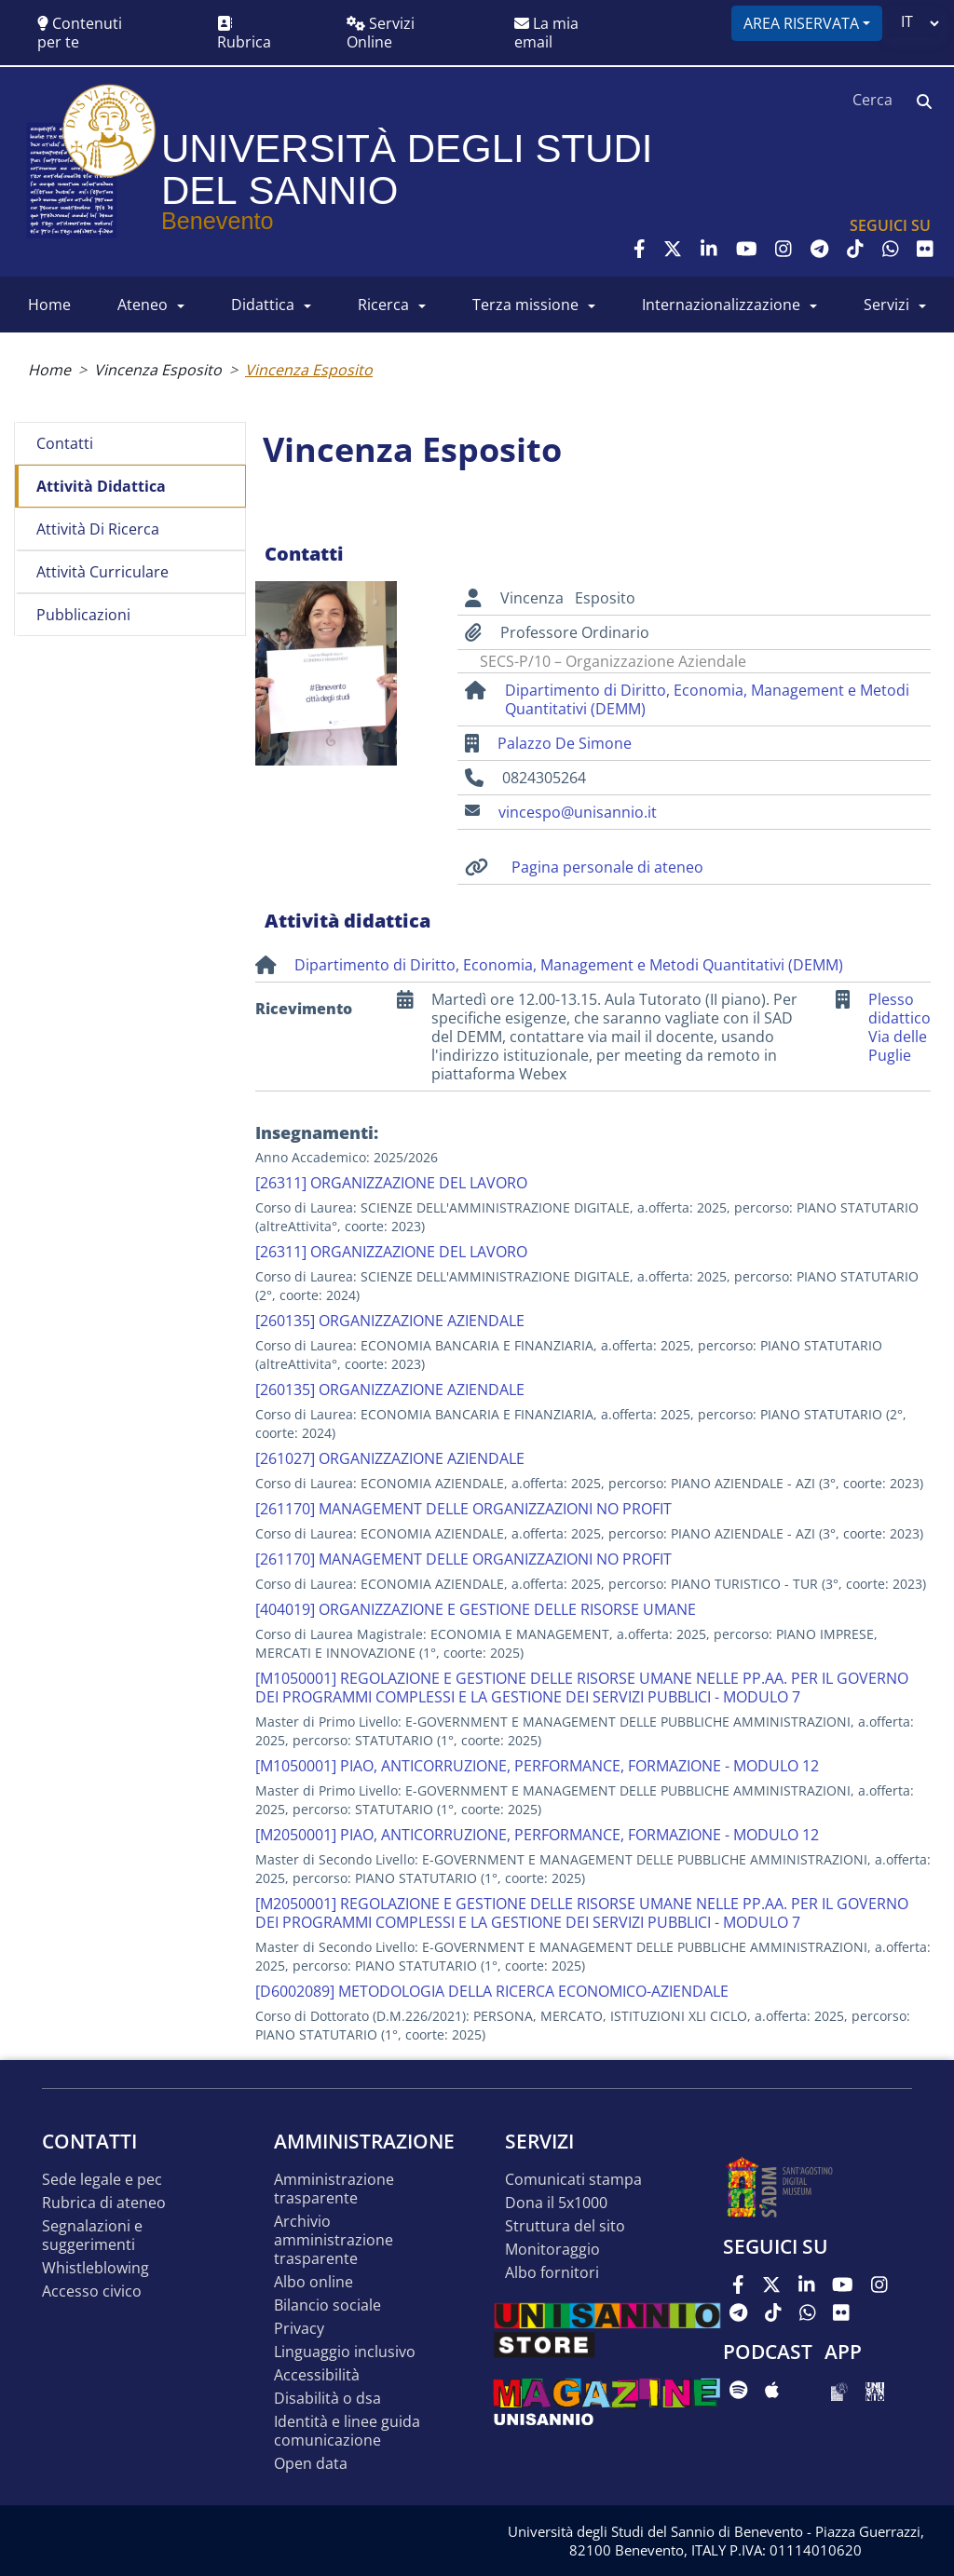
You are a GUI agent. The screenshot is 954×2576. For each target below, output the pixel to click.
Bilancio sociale (327, 2305)
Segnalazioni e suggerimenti (92, 2236)
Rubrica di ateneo (104, 2203)
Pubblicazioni (83, 614)
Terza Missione (525, 304)
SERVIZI (886, 304)
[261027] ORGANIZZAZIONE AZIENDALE (390, 1458)
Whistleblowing (95, 2268)
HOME (49, 304)
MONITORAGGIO (552, 2249)
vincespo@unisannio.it (577, 812)
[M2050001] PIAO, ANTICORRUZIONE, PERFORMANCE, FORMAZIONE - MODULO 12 (537, 1834)
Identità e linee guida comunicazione (347, 2431)
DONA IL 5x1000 (556, 2203)
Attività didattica (101, 486)
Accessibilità (317, 2375)
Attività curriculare (102, 572)
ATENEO (142, 304)
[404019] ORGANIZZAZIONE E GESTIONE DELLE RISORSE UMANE (475, 1609)
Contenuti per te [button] (79, 32)
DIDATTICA (262, 304)
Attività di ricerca (97, 529)
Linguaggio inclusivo (345, 2352)
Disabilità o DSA (327, 2398)
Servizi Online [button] (381, 32)
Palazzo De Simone (564, 743)
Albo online (313, 2282)
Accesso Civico (92, 2291)
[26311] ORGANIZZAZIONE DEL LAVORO (391, 1183)
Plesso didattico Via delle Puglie (899, 1027)
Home (49, 369)
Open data (311, 2464)
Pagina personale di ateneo (607, 867)
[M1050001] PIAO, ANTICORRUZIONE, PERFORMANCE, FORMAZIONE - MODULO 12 (537, 1766)
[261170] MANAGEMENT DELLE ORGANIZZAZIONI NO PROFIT (463, 1508)
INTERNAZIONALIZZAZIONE (721, 304)
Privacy (299, 2329)
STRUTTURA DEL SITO (565, 2226)
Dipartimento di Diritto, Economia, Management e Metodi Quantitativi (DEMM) (707, 699)
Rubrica (244, 34)
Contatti (64, 443)
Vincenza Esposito (158, 369)
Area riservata (801, 23)
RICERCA (383, 304)
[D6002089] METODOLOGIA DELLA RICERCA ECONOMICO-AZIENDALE (492, 1991)
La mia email (546, 32)
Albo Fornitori (552, 2273)
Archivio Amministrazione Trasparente (333, 2240)
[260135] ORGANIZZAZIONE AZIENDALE (390, 1320)
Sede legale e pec (102, 2180)
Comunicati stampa (573, 2180)
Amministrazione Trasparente (334, 2189)
